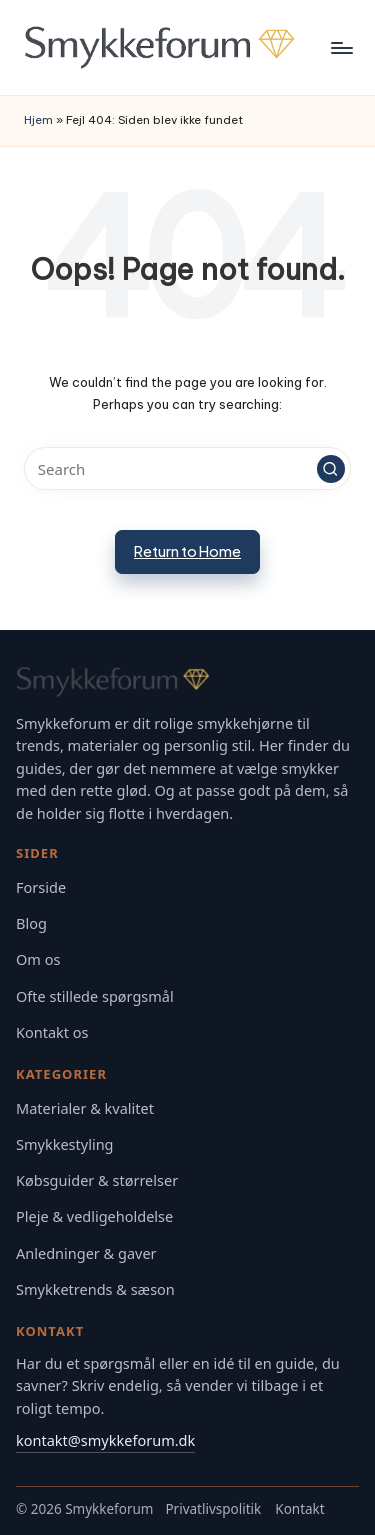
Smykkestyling (65, 1144)
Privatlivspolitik (213, 1509)
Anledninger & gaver (86, 1253)
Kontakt (299, 1509)
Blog (31, 923)
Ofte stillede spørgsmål (95, 996)
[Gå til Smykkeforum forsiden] (187, 682)
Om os (38, 959)
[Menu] (341, 47)
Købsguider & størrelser (97, 1180)
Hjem (38, 120)
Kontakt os (52, 1032)
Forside (41, 887)
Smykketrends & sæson (95, 1289)
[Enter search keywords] (187, 468)
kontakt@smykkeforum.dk (105, 1440)
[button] (331, 469)
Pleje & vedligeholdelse (94, 1216)
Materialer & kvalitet (85, 1108)
